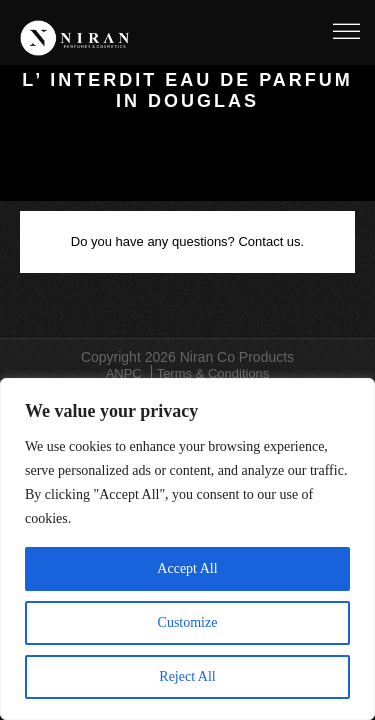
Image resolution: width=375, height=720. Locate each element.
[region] (187, 549)
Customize (188, 622)
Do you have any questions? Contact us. (187, 241)
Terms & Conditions (213, 373)
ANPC (124, 373)
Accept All (187, 568)
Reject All (187, 676)
